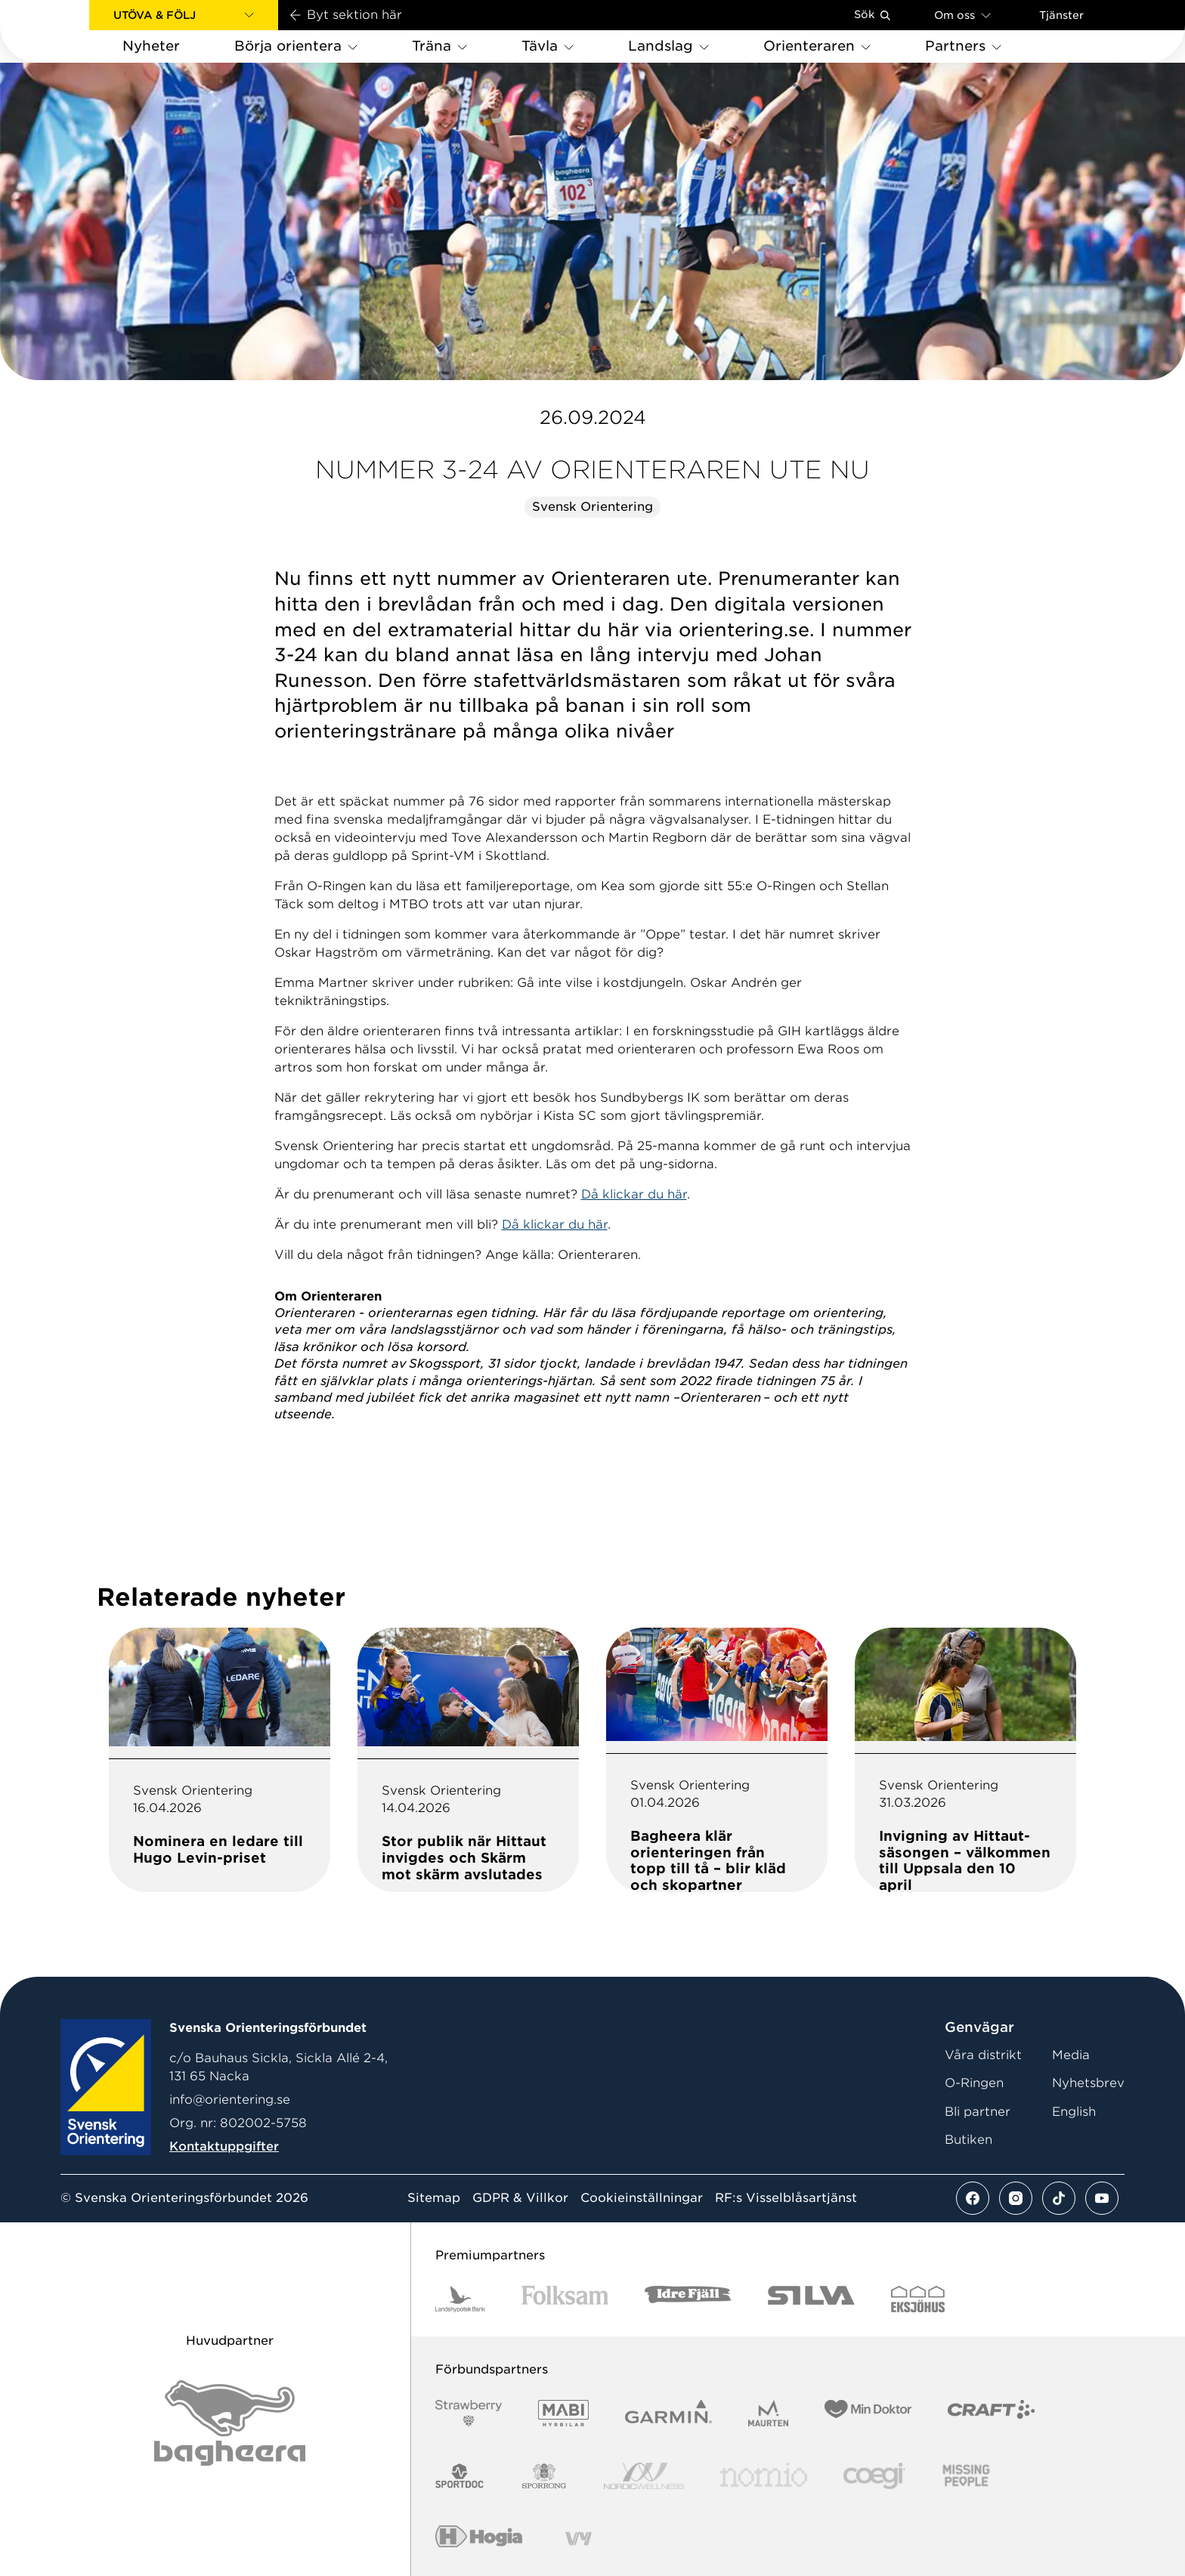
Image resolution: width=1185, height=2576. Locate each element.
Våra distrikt (983, 2055)
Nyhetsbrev (1088, 2083)
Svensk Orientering (592, 506)
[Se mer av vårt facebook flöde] (972, 2198)
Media (1071, 2055)
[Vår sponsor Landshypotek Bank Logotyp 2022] (460, 2299)
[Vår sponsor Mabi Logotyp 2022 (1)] (563, 2413)
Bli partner (977, 2111)
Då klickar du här (634, 1194)
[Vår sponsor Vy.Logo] (578, 2538)
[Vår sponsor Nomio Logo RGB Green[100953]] (763, 2476)
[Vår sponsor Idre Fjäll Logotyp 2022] (688, 2299)
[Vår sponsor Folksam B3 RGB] (564, 2299)
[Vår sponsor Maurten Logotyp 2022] (768, 2413)
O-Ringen (974, 2083)
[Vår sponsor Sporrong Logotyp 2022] (544, 2476)
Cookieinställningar (641, 2198)
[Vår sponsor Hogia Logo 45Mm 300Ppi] (478, 2538)
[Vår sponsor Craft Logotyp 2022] (991, 2413)
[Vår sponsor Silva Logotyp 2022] (811, 2299)
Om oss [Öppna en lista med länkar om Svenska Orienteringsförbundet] (962, 14)
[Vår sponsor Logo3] (874, 2476)
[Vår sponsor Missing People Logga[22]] (966, 2476)
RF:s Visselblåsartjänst (786, 2198)
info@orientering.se (229, 2099)
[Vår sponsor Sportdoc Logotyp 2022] (459, 2476)
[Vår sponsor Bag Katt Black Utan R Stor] (229, 2423)
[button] (183, 15)
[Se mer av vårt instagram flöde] (1015, 2198)
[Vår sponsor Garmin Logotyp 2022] (668, 2413)
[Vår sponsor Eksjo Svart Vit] (918, 2299)
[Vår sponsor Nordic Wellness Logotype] (644, 2476)
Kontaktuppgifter (224, 2146)
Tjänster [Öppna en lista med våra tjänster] (1061, 15)
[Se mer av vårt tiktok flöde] (1058, 2198)
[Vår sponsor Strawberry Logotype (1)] (468, 2413)
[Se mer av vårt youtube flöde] (1101, 2198)
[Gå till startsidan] (68, 31)
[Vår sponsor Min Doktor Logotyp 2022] (868, 2413)
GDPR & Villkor (520, 2198)
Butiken (968, 2139)
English (1074, 2111)
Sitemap (433, 2198)
